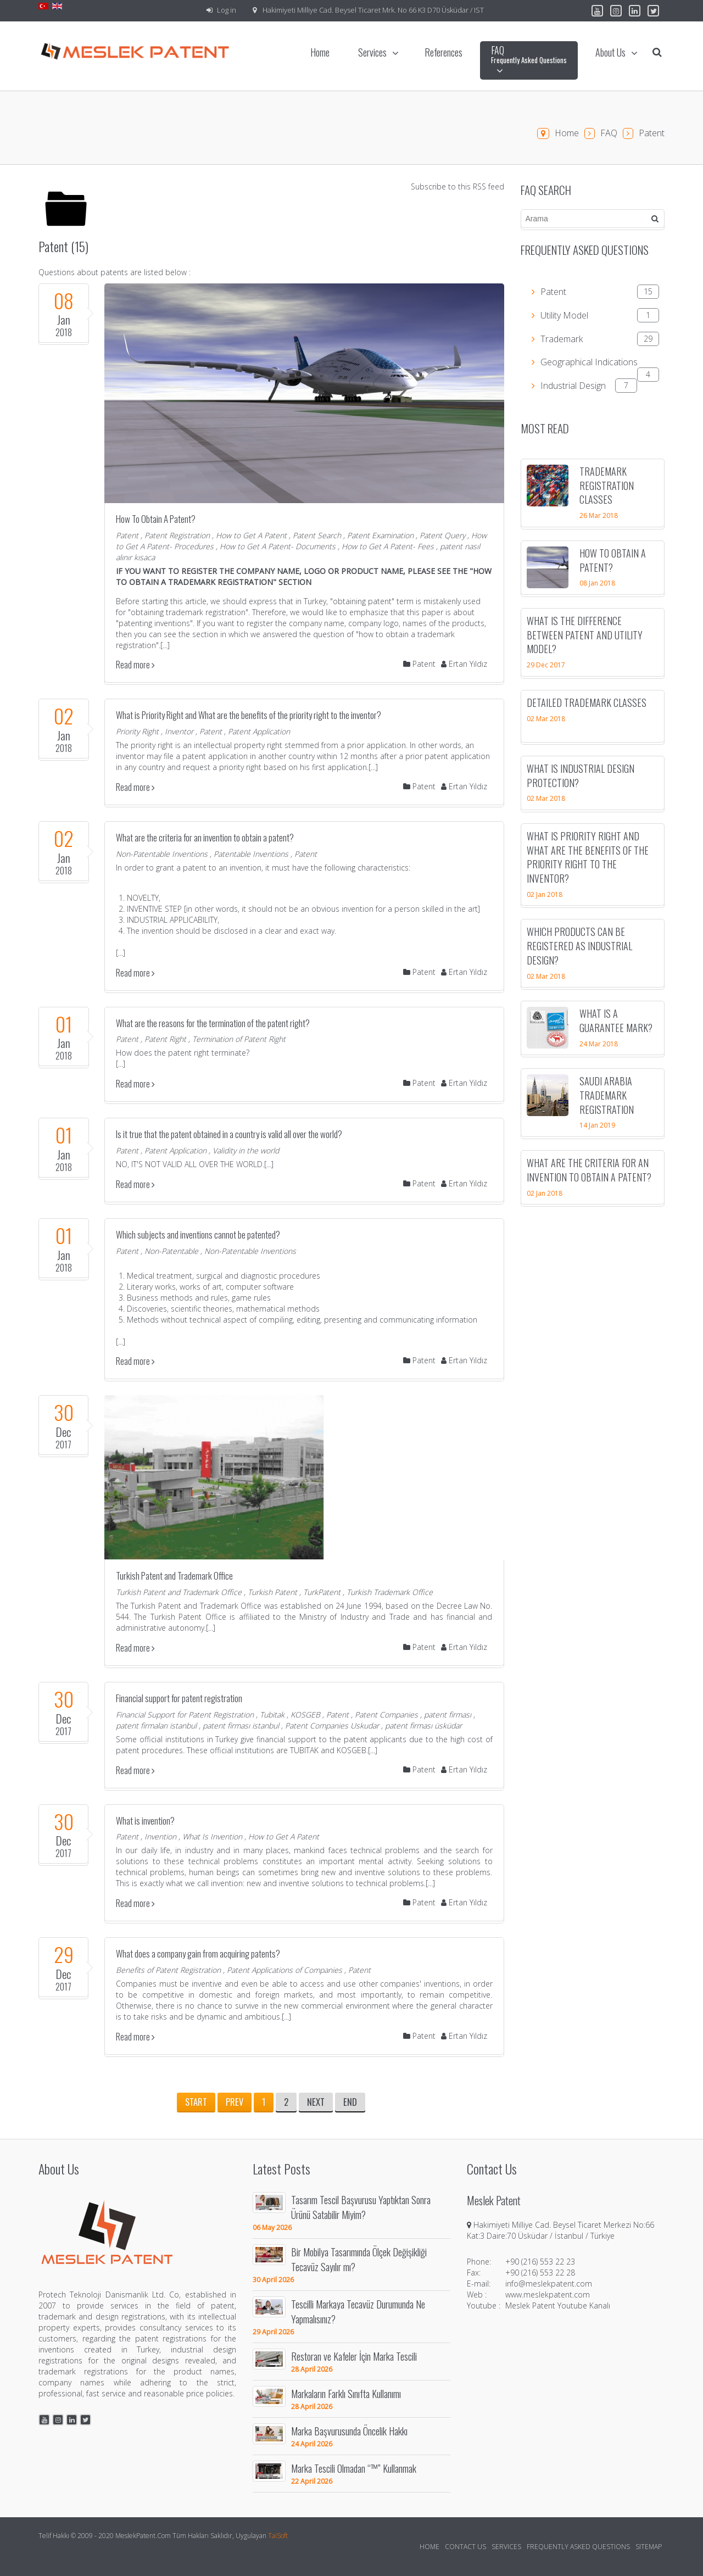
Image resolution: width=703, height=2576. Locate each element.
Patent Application (259, 731)
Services (506, 2546)
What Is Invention (212, 1836)
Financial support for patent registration (179, 1698)
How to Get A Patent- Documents (278, 546)
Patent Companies (386, 1714)
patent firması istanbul (241, 1725)
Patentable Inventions (251, 854)
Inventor (179, 731)
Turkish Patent (272, 1592)
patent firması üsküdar (423, 1725)
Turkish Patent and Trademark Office (174, 1575)
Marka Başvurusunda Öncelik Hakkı (349, 2430)
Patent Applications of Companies (284, 1970)
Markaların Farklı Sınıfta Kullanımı (346, 2393)
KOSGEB (305, 1714)
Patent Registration (177, 535)
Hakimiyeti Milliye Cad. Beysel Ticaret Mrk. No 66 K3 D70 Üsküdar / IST (373, 10)
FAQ (608, 133)
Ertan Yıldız (464, 664)
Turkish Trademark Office (390, 1592)
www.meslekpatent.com (547, 2294)
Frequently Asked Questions (578, 2546)
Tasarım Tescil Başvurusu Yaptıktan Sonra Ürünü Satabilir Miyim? (361, 2207)
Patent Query (442, 535)
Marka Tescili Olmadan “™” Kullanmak (353, 2468)
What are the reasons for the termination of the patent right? (213, 1023)
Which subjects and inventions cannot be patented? (198, 1234)
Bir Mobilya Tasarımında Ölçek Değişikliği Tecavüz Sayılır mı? (359, 2259)
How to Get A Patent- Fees (388, 546)
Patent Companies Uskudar (332, 1725)
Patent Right (165, 1039)
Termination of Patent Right (239, 1039)
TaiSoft (278, 2535)
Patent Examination (380, 535)
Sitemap (648, 2546)
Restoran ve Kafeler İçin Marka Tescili (354, 2356)
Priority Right (137, 731)
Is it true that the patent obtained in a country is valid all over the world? (229, 1134)
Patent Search (317, 535)
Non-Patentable (171, 1251)
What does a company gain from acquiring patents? (198, 1953)
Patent (127, 535)
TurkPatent (322, 1592)
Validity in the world (246, 1150)
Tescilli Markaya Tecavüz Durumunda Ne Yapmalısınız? (358, 2311)
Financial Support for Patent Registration (185, 1714)
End (350, 2102)
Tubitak (272, 1714)
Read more (135, 664)
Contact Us (465, 2546)
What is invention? (145, 1820)
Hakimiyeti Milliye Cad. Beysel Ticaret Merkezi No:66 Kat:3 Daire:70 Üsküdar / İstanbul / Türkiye (560, 2230)
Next (316, 2102)
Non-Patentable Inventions (162, 854)
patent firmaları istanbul (156, 1725)
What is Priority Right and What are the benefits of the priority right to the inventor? (248, 715)
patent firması (447, 1714)
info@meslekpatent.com (548, 2283)
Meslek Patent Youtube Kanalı (557, 2305)
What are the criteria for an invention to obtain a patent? (205, 837)
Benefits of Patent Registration (168, 1970)
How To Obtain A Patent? (156, 519)
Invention (160, 1836)
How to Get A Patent (251, 535)
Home (567, 133)
